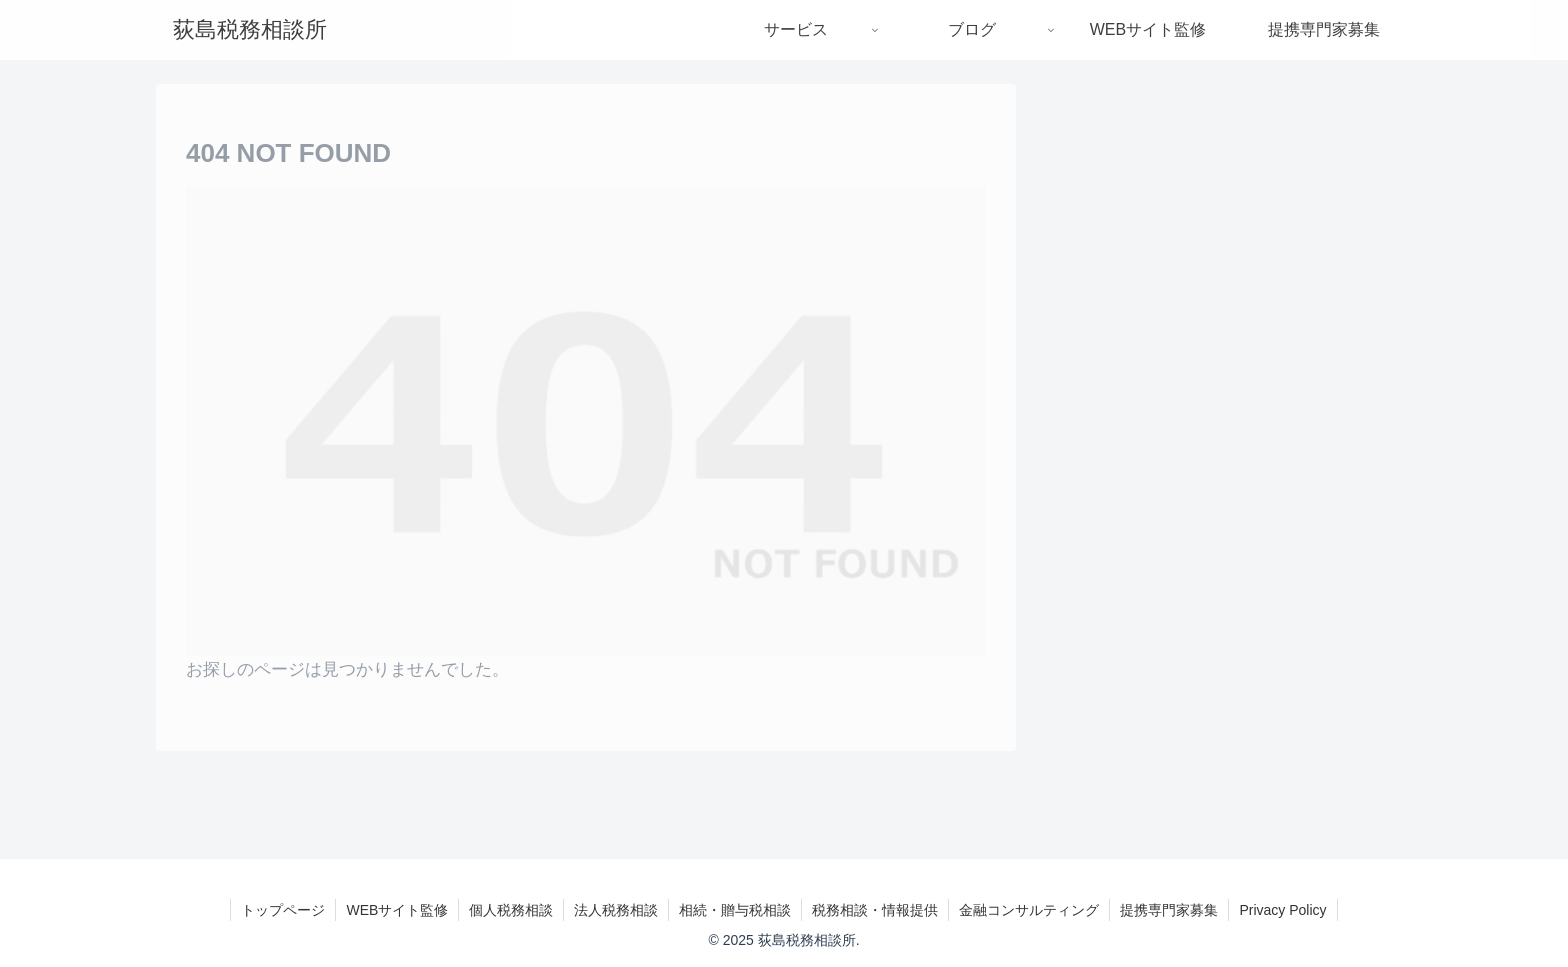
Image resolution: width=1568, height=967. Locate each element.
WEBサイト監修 (397, 910)
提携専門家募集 (1169, 910)
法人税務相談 (616, 910)
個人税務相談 (511, 910)
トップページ (283, 910)
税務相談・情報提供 (875, 910)
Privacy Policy (1282, 910)
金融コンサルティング (1029, 910)
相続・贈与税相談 (735, 910)
